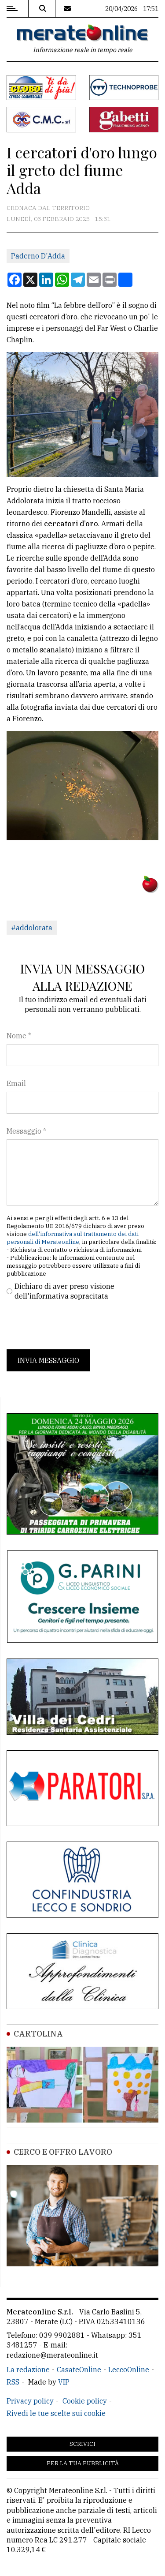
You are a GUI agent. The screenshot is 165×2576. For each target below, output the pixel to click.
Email (16, 1083)
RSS (13, 2382)
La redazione (28, 2369)
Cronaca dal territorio (48, 208)
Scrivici (82, 2444)
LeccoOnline (128, 2369)
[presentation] (73, 1325)
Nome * (19, 1035)
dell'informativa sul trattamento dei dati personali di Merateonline (73, 1238)
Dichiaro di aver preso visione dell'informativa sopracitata (64, 1291)
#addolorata (31, 927)
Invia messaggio (48, 1360)
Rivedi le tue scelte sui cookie (56, 2413)
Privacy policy (30, 2400)
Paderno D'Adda (38, 255)
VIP (64, 2382)
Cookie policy (84, 2400)
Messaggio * (26, 1131)
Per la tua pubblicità (83, 2463)
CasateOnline (79, 2369)
